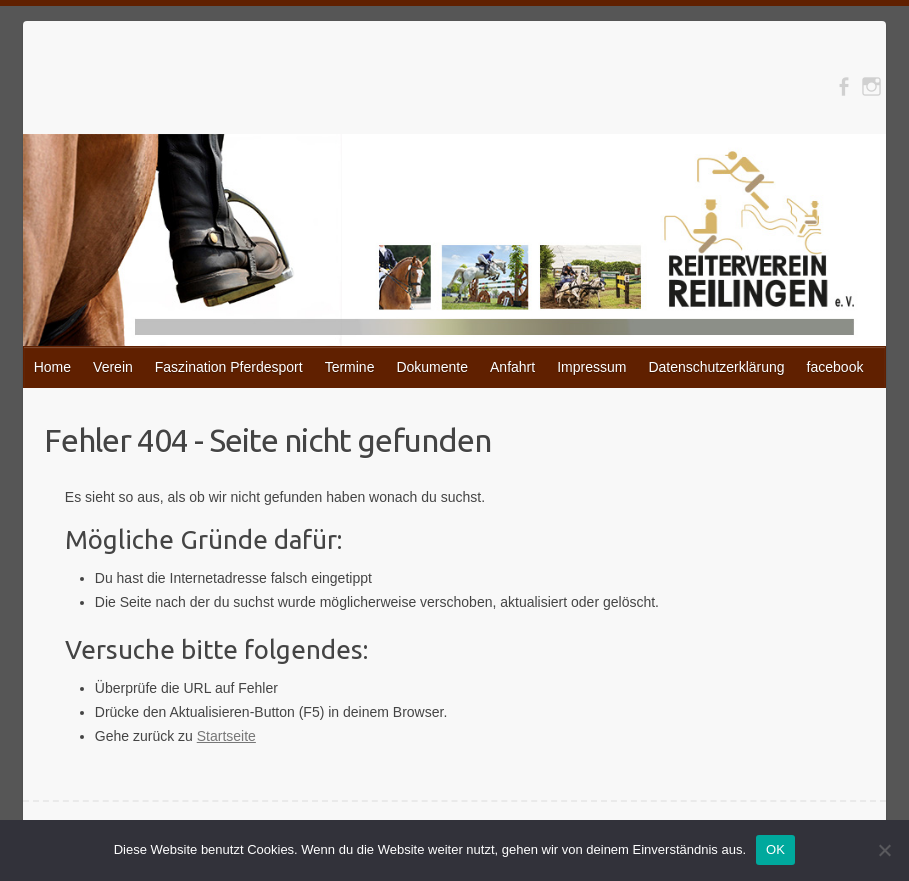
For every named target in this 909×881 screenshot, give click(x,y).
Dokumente (432, 367)
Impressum (591, 367)
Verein (113, 367)
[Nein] (884, 850)
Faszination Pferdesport (229, 367)
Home (52, 367)
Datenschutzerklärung (716, 367)
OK (775, 849)
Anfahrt (512, 367)
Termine (350, 367)
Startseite (226, 736)
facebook (835, 367)
